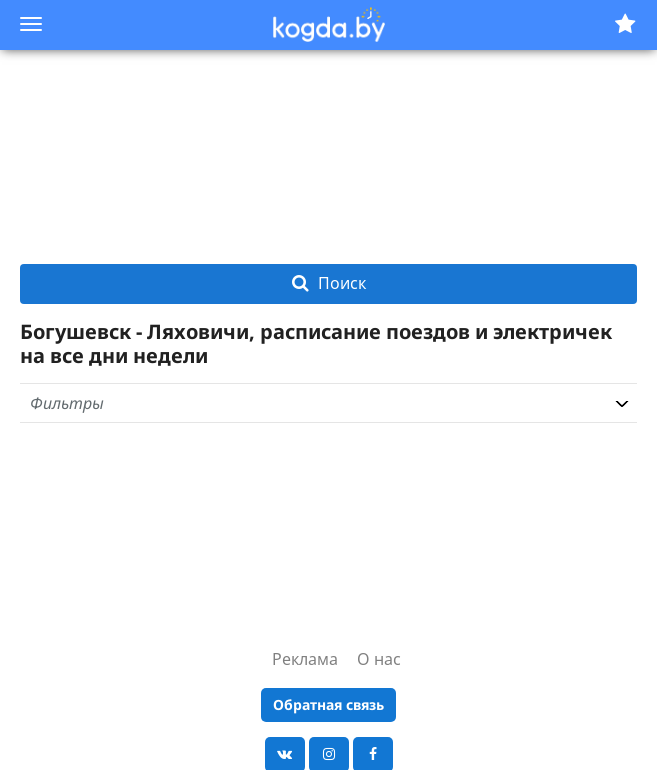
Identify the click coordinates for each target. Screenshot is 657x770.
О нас (379, 659)
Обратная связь (328, 704)
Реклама (305, 659)
